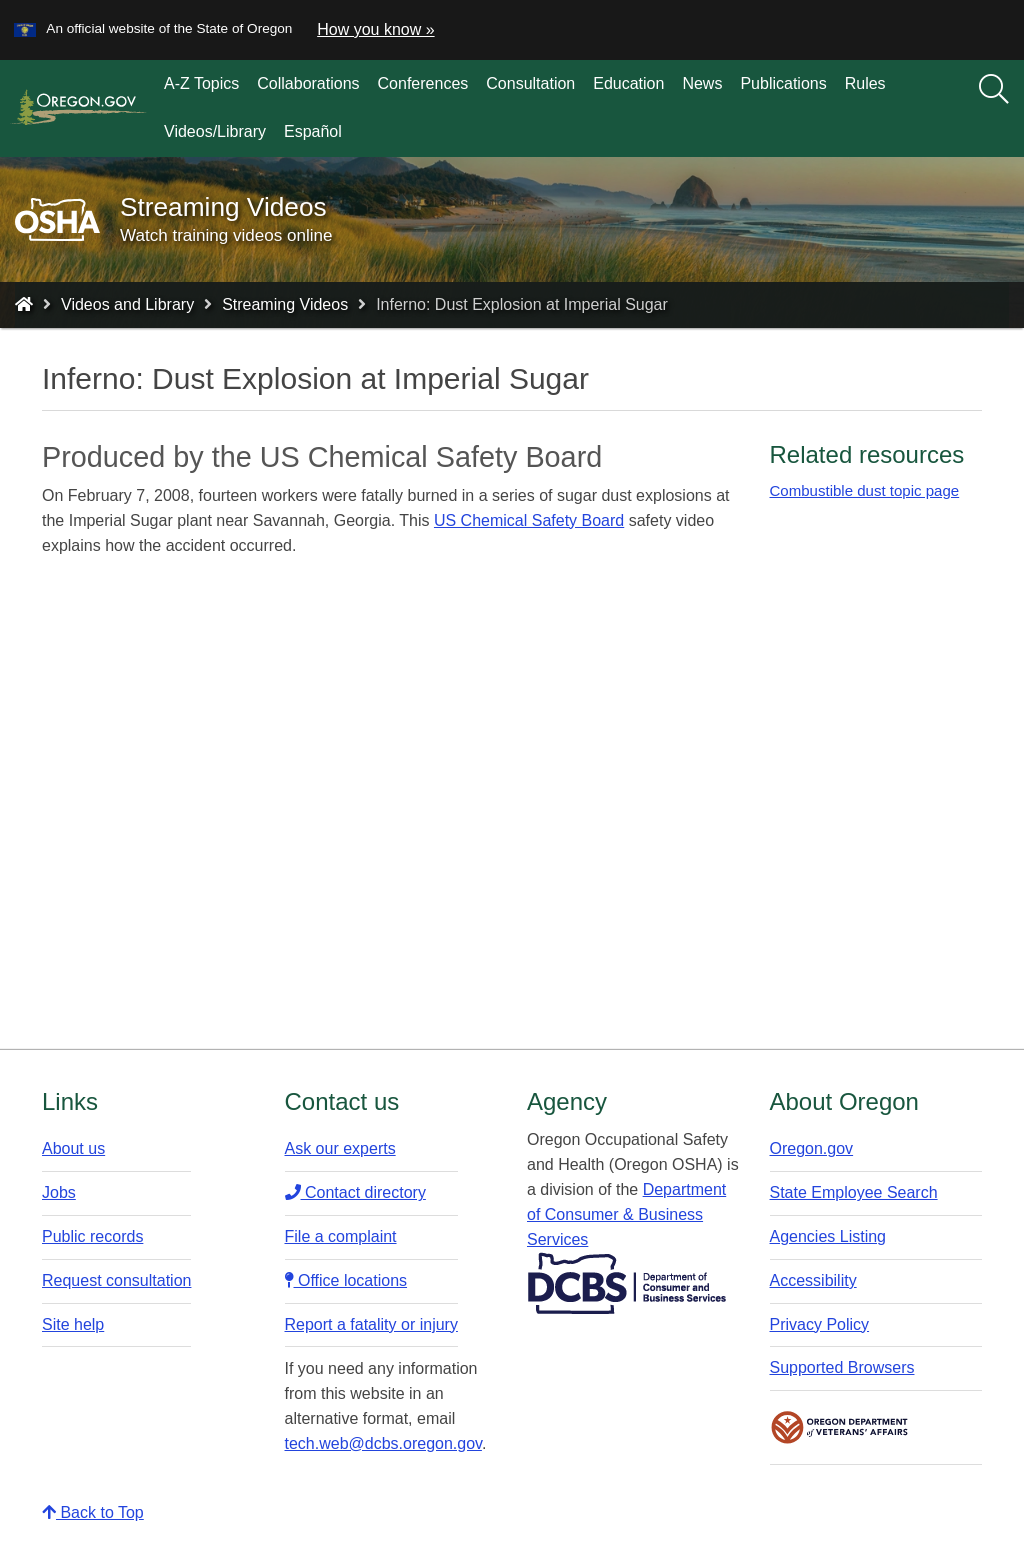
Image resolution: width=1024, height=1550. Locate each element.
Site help (73, 1324)
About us (73, 1148)
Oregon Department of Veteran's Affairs (840, 1427)
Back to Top (93, 1512)
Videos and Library (127, 304)
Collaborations (308, 83)
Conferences (423, 83)
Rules (865, 83)
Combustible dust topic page (865, 490)
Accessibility (813, 1280)
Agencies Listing (828, 1236)
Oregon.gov (812, 1148)
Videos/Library (215, 131)
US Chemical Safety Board (529, 520)
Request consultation (116, 1280)
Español (313, 131)
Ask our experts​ (340, 1148)
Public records (92, 1236)
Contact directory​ (355, 1192)
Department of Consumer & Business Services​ (626, 1214)
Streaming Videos (285, 304)
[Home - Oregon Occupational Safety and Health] (24, 304)
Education (628, 83)
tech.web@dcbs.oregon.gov (383, 1443)
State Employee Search (854, 1192)
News (702, 83)
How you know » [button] (375, 29)
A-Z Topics (201, 83)
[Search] (994, 90)
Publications (783, 83)
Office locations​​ (346, 1280)
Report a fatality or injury (371, 1324)
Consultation (530, 83)
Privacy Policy (820, 1324)
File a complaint (341, 1236)
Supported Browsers (842, 1367)
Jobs (59, 1192)
